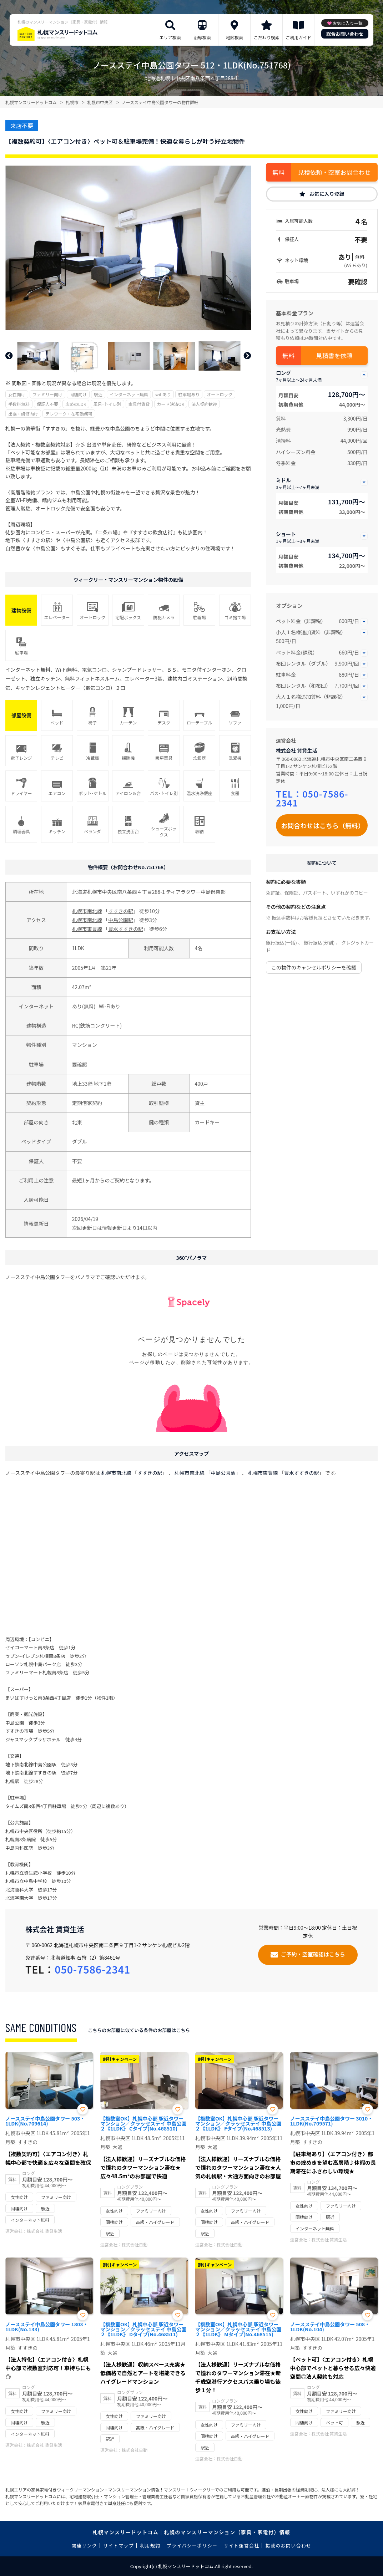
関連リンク (84, 2545)
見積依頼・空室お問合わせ (334, 172)
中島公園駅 (120, 919)
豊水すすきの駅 (125, 928)
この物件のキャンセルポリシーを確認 (313, 967)
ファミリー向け (47, 394)
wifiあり (163, 394)
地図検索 (234, 37)
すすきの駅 (120, 911)
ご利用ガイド (298, 37)
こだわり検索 (266, 37)
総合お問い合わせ (344, 33)
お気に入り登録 (326, 193)
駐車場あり (189, 394)
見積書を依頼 (334, 355)
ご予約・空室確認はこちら (313, 1954)
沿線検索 (202, 37)
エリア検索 (170, 37)
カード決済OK (171, 404)
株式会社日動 (134, 2244)
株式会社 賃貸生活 (296, 750)
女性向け (16, 394)
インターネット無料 (129, 394)
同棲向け (78, 394)
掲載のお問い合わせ (289, 2545)
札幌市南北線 (87, 911)
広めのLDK (75, 404)
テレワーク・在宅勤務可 (68, 414)
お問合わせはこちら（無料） (322, 825)
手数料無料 (19, 404)
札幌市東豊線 (87, 928)
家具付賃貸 (139, 404)
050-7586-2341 (312, 798)
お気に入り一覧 (348, 23)
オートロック (219, 394)
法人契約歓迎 (204, 404)
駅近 (98, 394)
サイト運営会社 (241, 2545)
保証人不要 (47, 404)
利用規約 (150, 2545)
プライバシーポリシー (192, 2545)
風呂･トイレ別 (107, 404)
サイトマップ (118, 2545)
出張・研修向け (23, 414)
